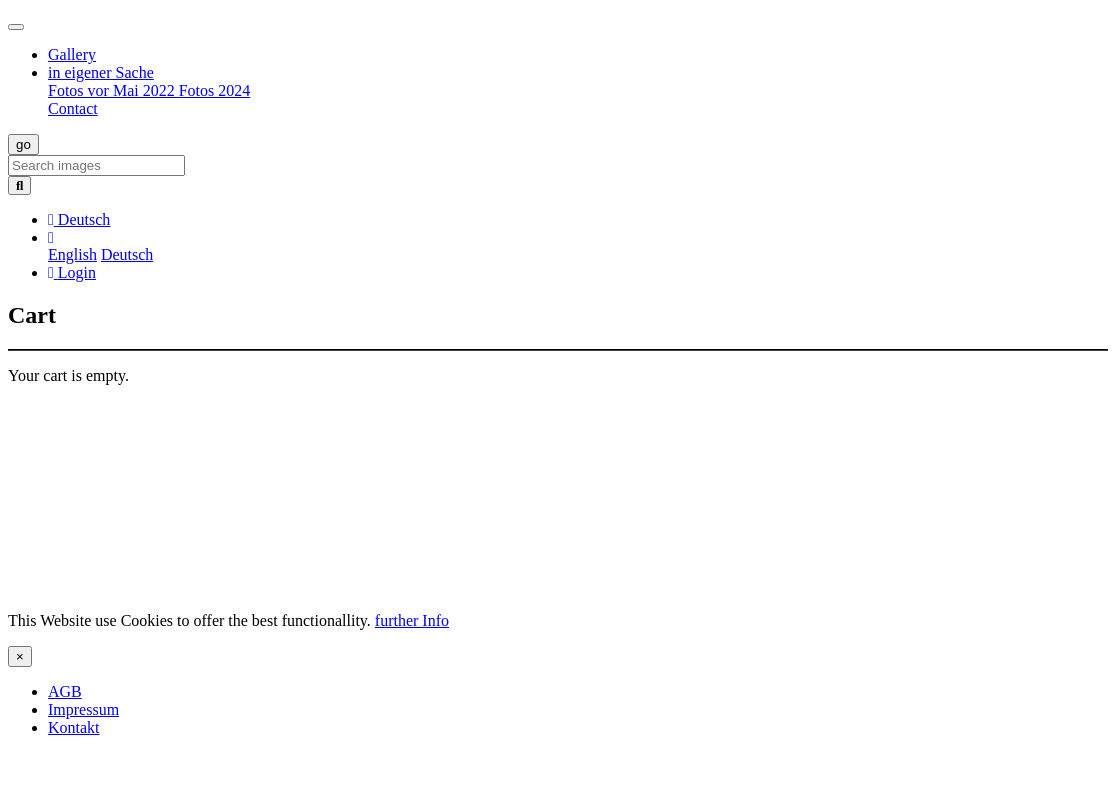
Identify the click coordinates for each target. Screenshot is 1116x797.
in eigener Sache (101, 72)
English (72, 254)
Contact (73, 108)
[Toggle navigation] (16, 27)
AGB (65, 691)
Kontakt (74, 727)
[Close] (20, 656)
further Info (412, 620)
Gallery (72, 54)
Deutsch (127, 254)
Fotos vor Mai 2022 (113, 90)
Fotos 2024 (215, 90)
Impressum (83, 709)
